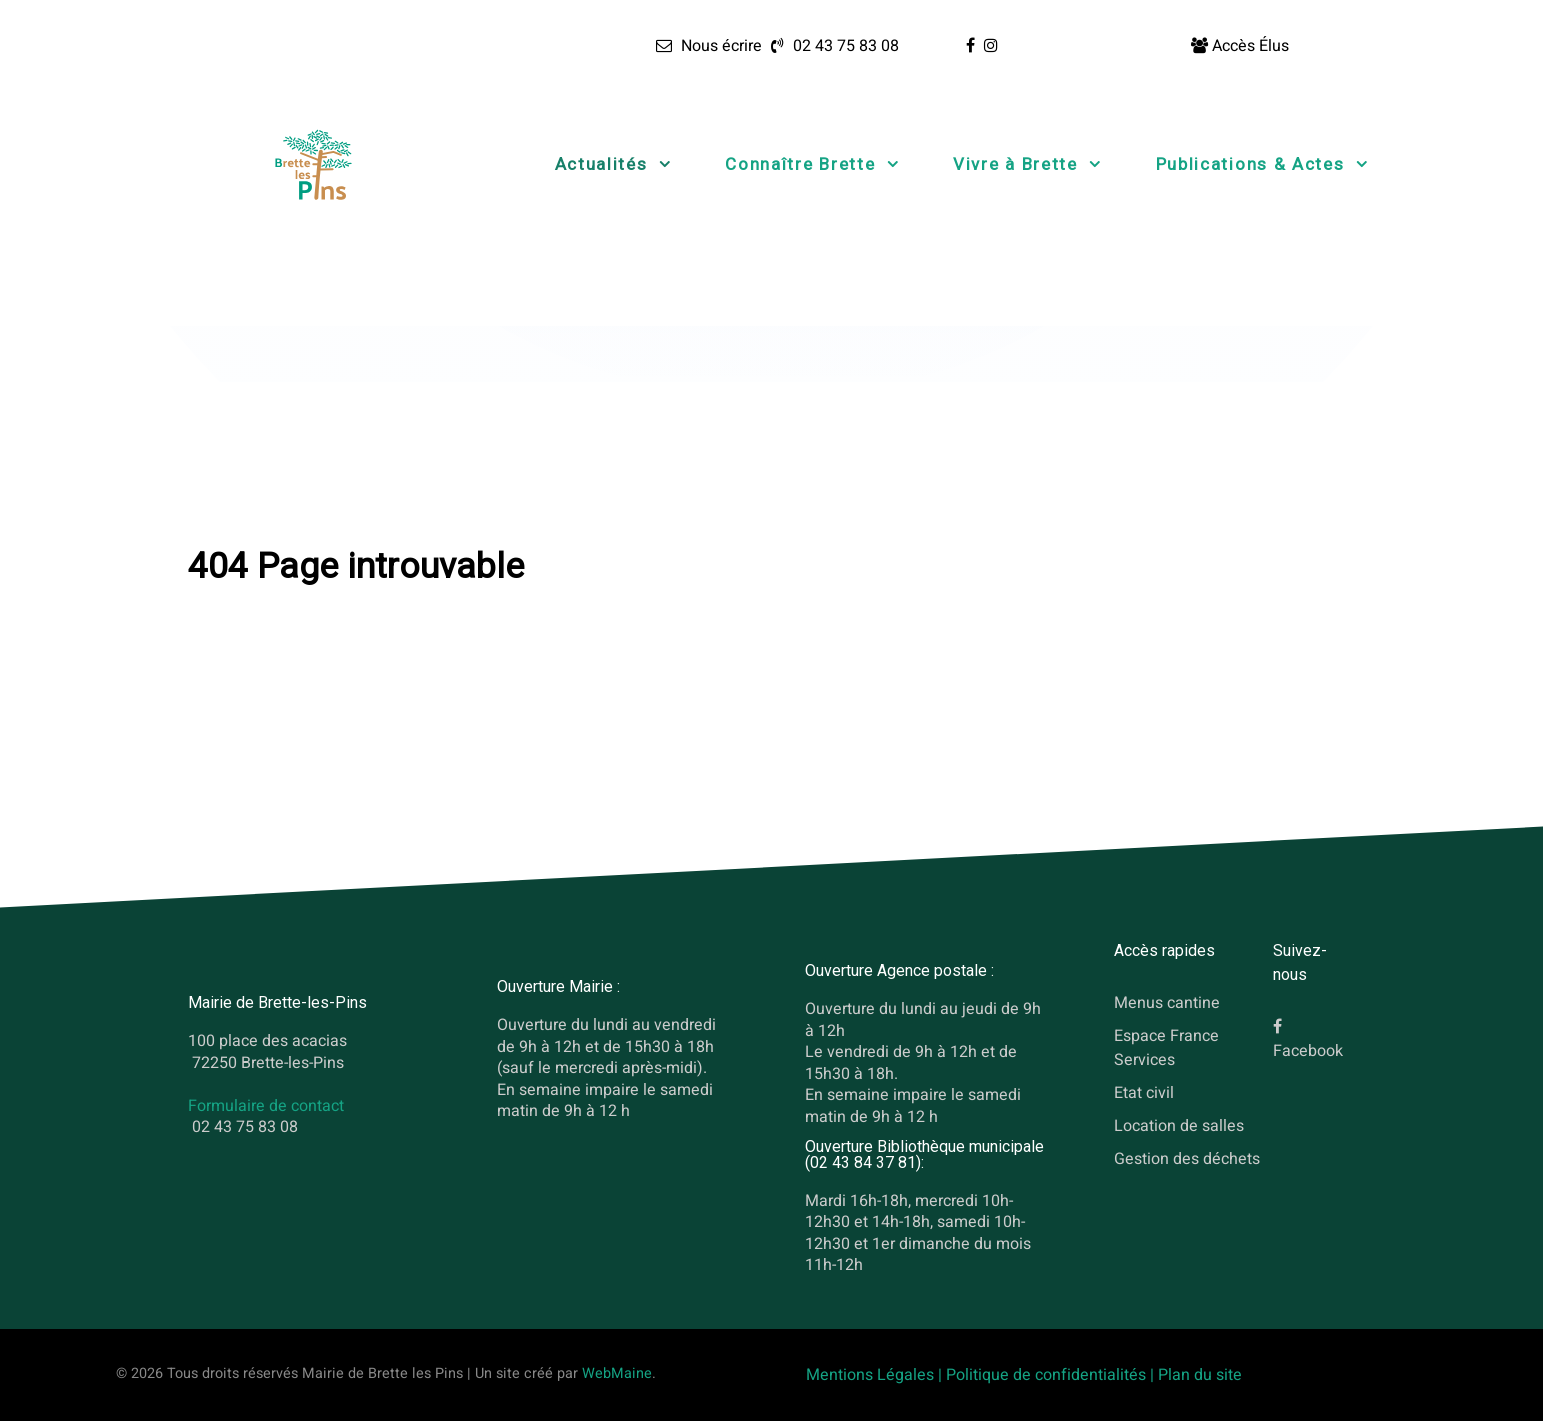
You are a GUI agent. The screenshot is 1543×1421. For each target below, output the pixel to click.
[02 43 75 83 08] (832, 46)
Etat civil (1144, 1092)
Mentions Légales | (876, 1375)
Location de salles (1179, 1125)
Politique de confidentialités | (1052, 1375)
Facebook (1308, 1051)
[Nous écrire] (708, 46)
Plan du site (1200, 1375)
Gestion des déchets (1187, 1158)
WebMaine (617, 1373)
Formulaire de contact (266, 1106)
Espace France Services (1166, 1047)
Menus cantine (1167, 1003)
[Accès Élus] (1240, 46)
